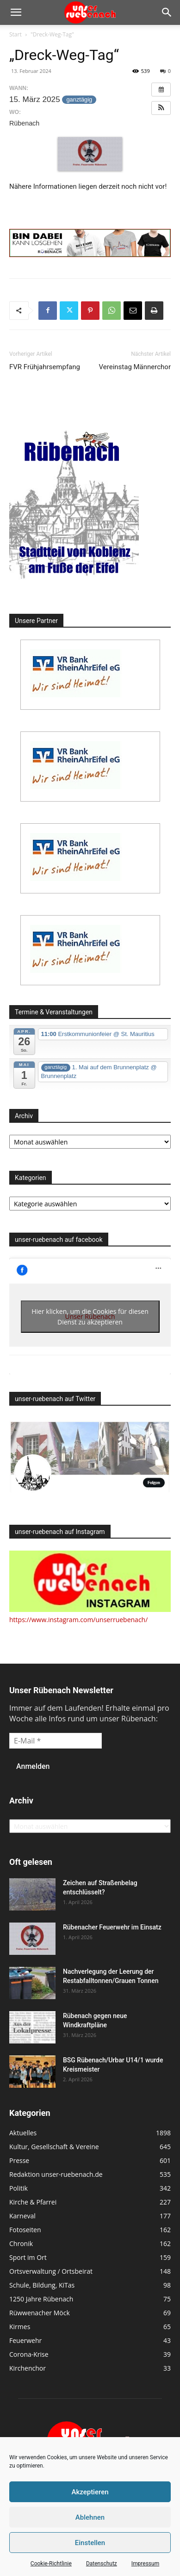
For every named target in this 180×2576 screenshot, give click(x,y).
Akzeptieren (89, 2492)
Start (15, 34)
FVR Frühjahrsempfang (44, 367)
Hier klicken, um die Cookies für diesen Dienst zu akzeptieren (90, 1316)
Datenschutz (101, 2563)
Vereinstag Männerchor (135, 367)
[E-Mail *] (55, 1741)
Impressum (145, 2563)
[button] (16, 12)
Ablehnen (90, 2517)
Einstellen (90, 2543)
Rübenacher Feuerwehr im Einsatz (112, 1927)
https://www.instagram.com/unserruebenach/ (78, 1619)
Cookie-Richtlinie (51, 2563)
